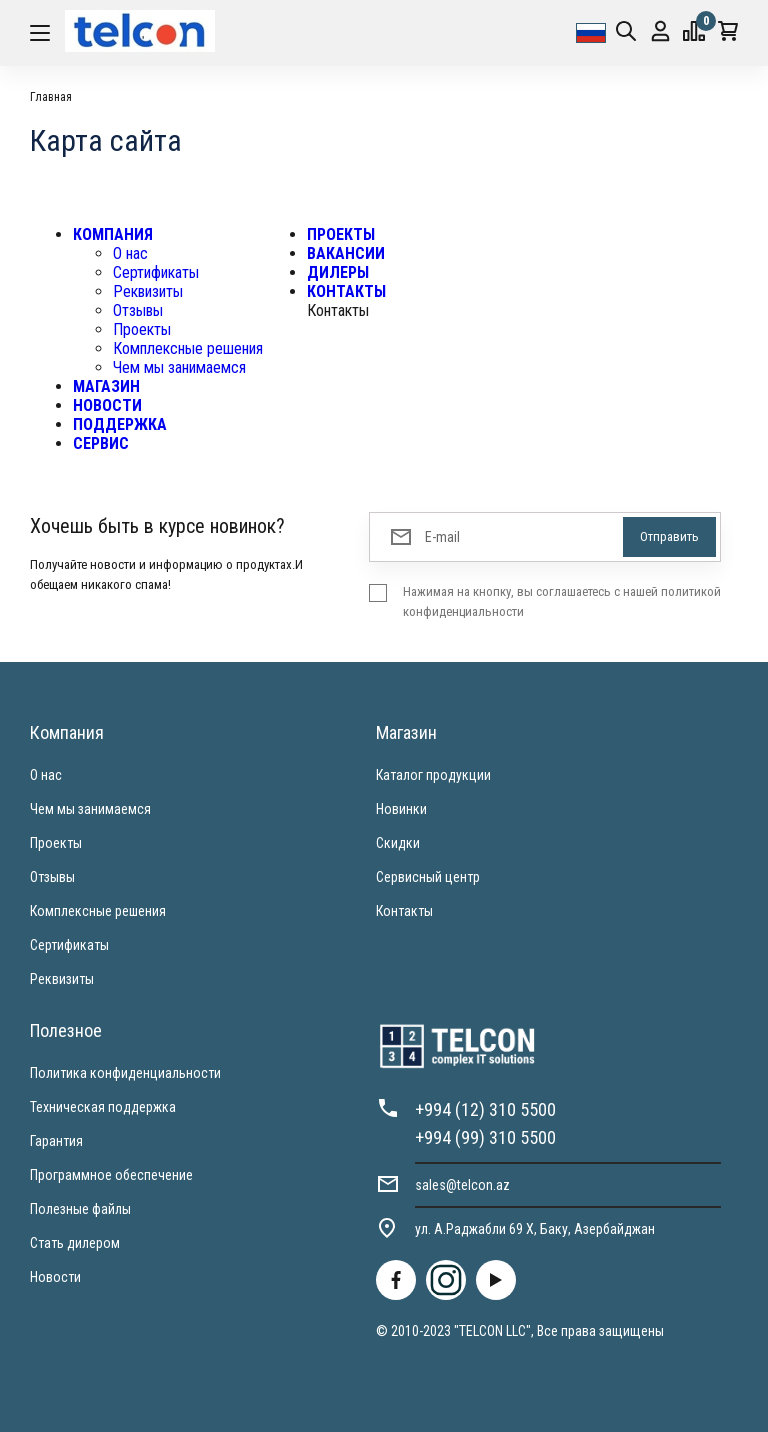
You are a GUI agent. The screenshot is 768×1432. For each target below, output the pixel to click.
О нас (130, 253)
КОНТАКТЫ (346, 291)
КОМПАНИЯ (113, 234)
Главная (51, 97)
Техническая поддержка (103, 1107)
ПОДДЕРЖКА (120, 424)
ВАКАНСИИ (346, 253)
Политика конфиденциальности (125, 1073)
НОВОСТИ (107, 405)
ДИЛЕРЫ (338, 272)
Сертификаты (156, 272)
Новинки (401, 809)
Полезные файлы (80, 1209)
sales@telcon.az (462, 1185)
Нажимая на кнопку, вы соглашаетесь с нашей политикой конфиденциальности (562, 601)
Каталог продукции (433, 775)
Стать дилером (75, 1243)
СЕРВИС (101, 443)
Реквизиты (148, 291)
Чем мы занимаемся (179, 367)
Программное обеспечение (111, 1175)
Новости (55, 1277)
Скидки (398, 843)
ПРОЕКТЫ (341, 234)
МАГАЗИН (106, 386)
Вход (660, 31)
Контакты (404, 911)
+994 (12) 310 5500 (485, 1109)
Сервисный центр (428, 877)
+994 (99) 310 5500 (485, 1137)
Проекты (142, 329)
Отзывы (138, 310)
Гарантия (56, 1141)
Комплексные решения (188, 348)
